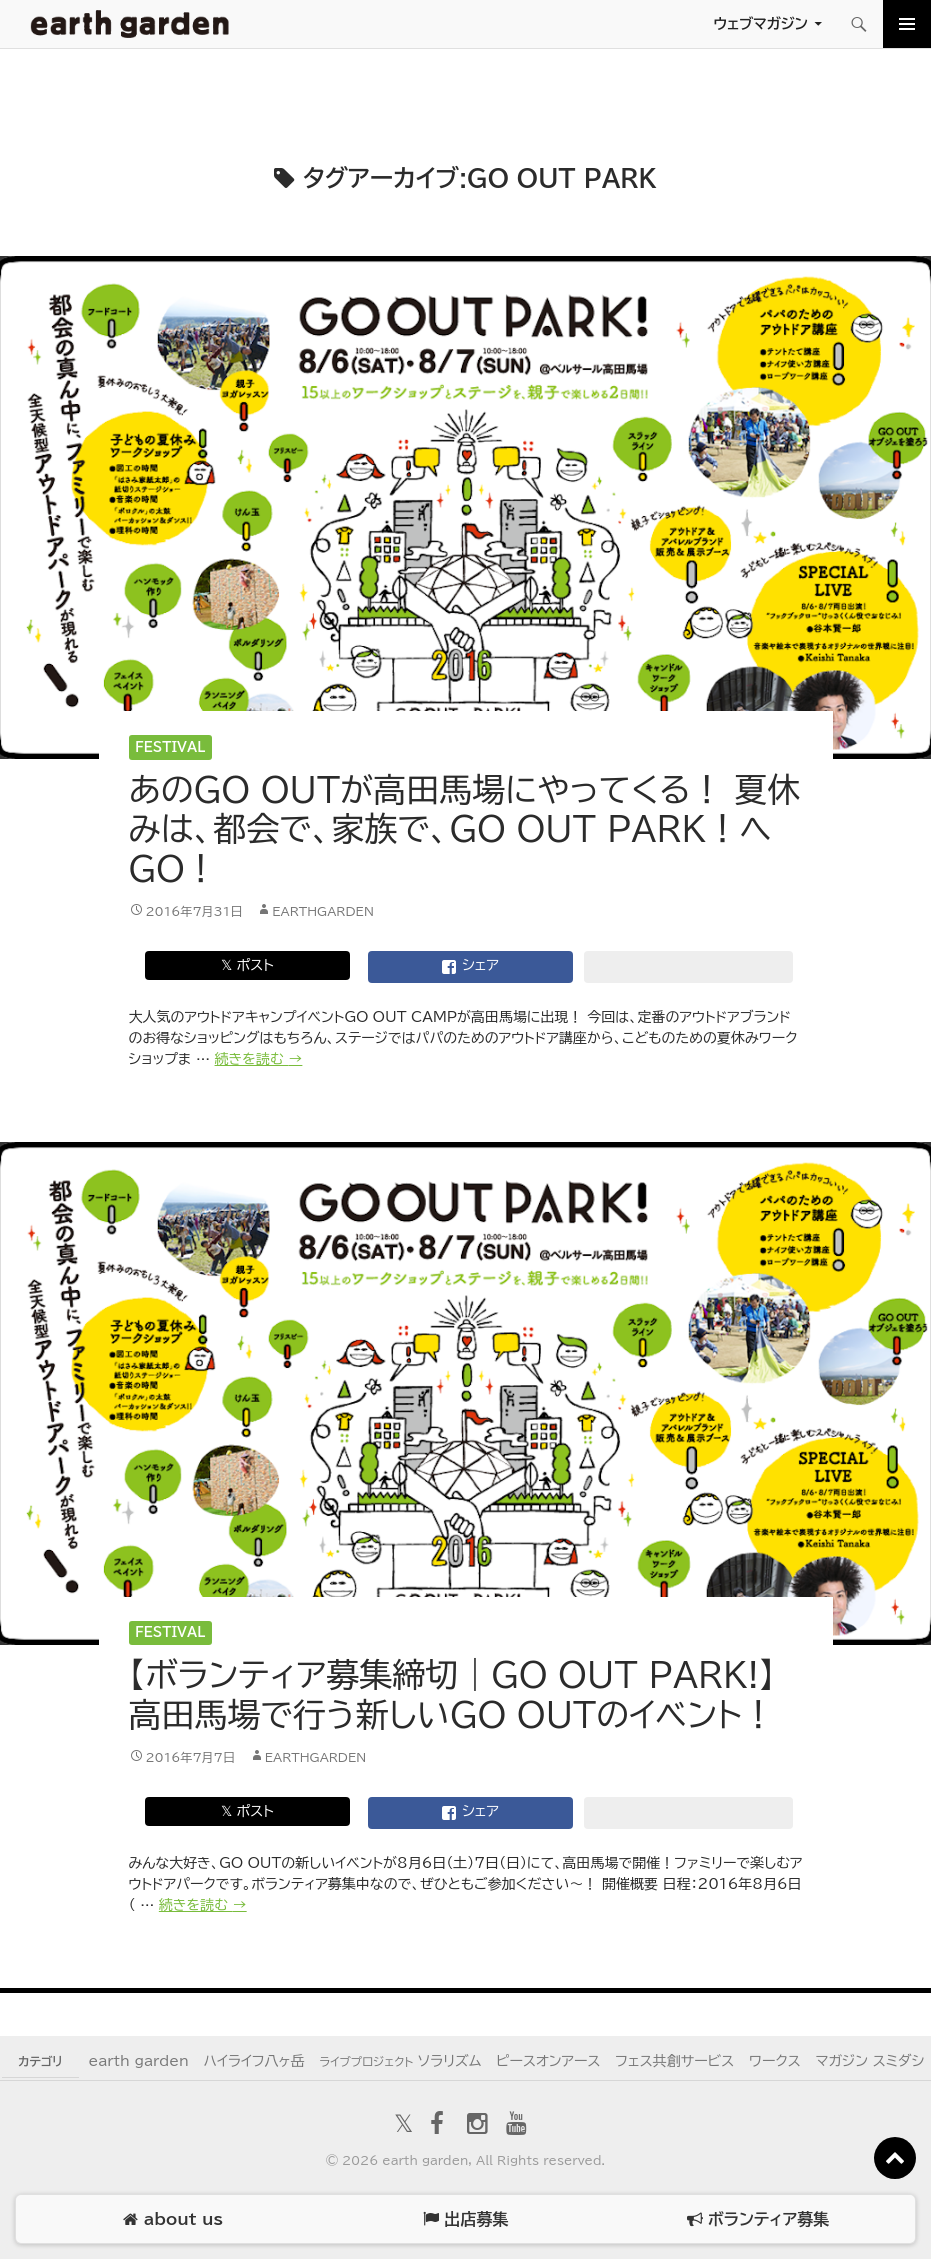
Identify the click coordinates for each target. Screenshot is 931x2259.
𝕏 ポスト (247, 965)
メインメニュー (907, 24)
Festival (170, 747)
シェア (470, 967)
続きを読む (259, 1059)
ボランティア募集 (758, 2219)
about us (172, 2219)
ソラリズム (400, 2061)
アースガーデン (130, 24)
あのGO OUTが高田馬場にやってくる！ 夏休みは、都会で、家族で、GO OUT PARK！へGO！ (465, 829)
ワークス (775, 2061)
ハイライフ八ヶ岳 (253, 2061)
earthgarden (323, 911)
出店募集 (465, 2219)
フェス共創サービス (674, 2061)
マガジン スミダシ (869, 2061)
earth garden (138, 2061)
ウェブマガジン (760, 23)
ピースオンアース (548, 2061)
